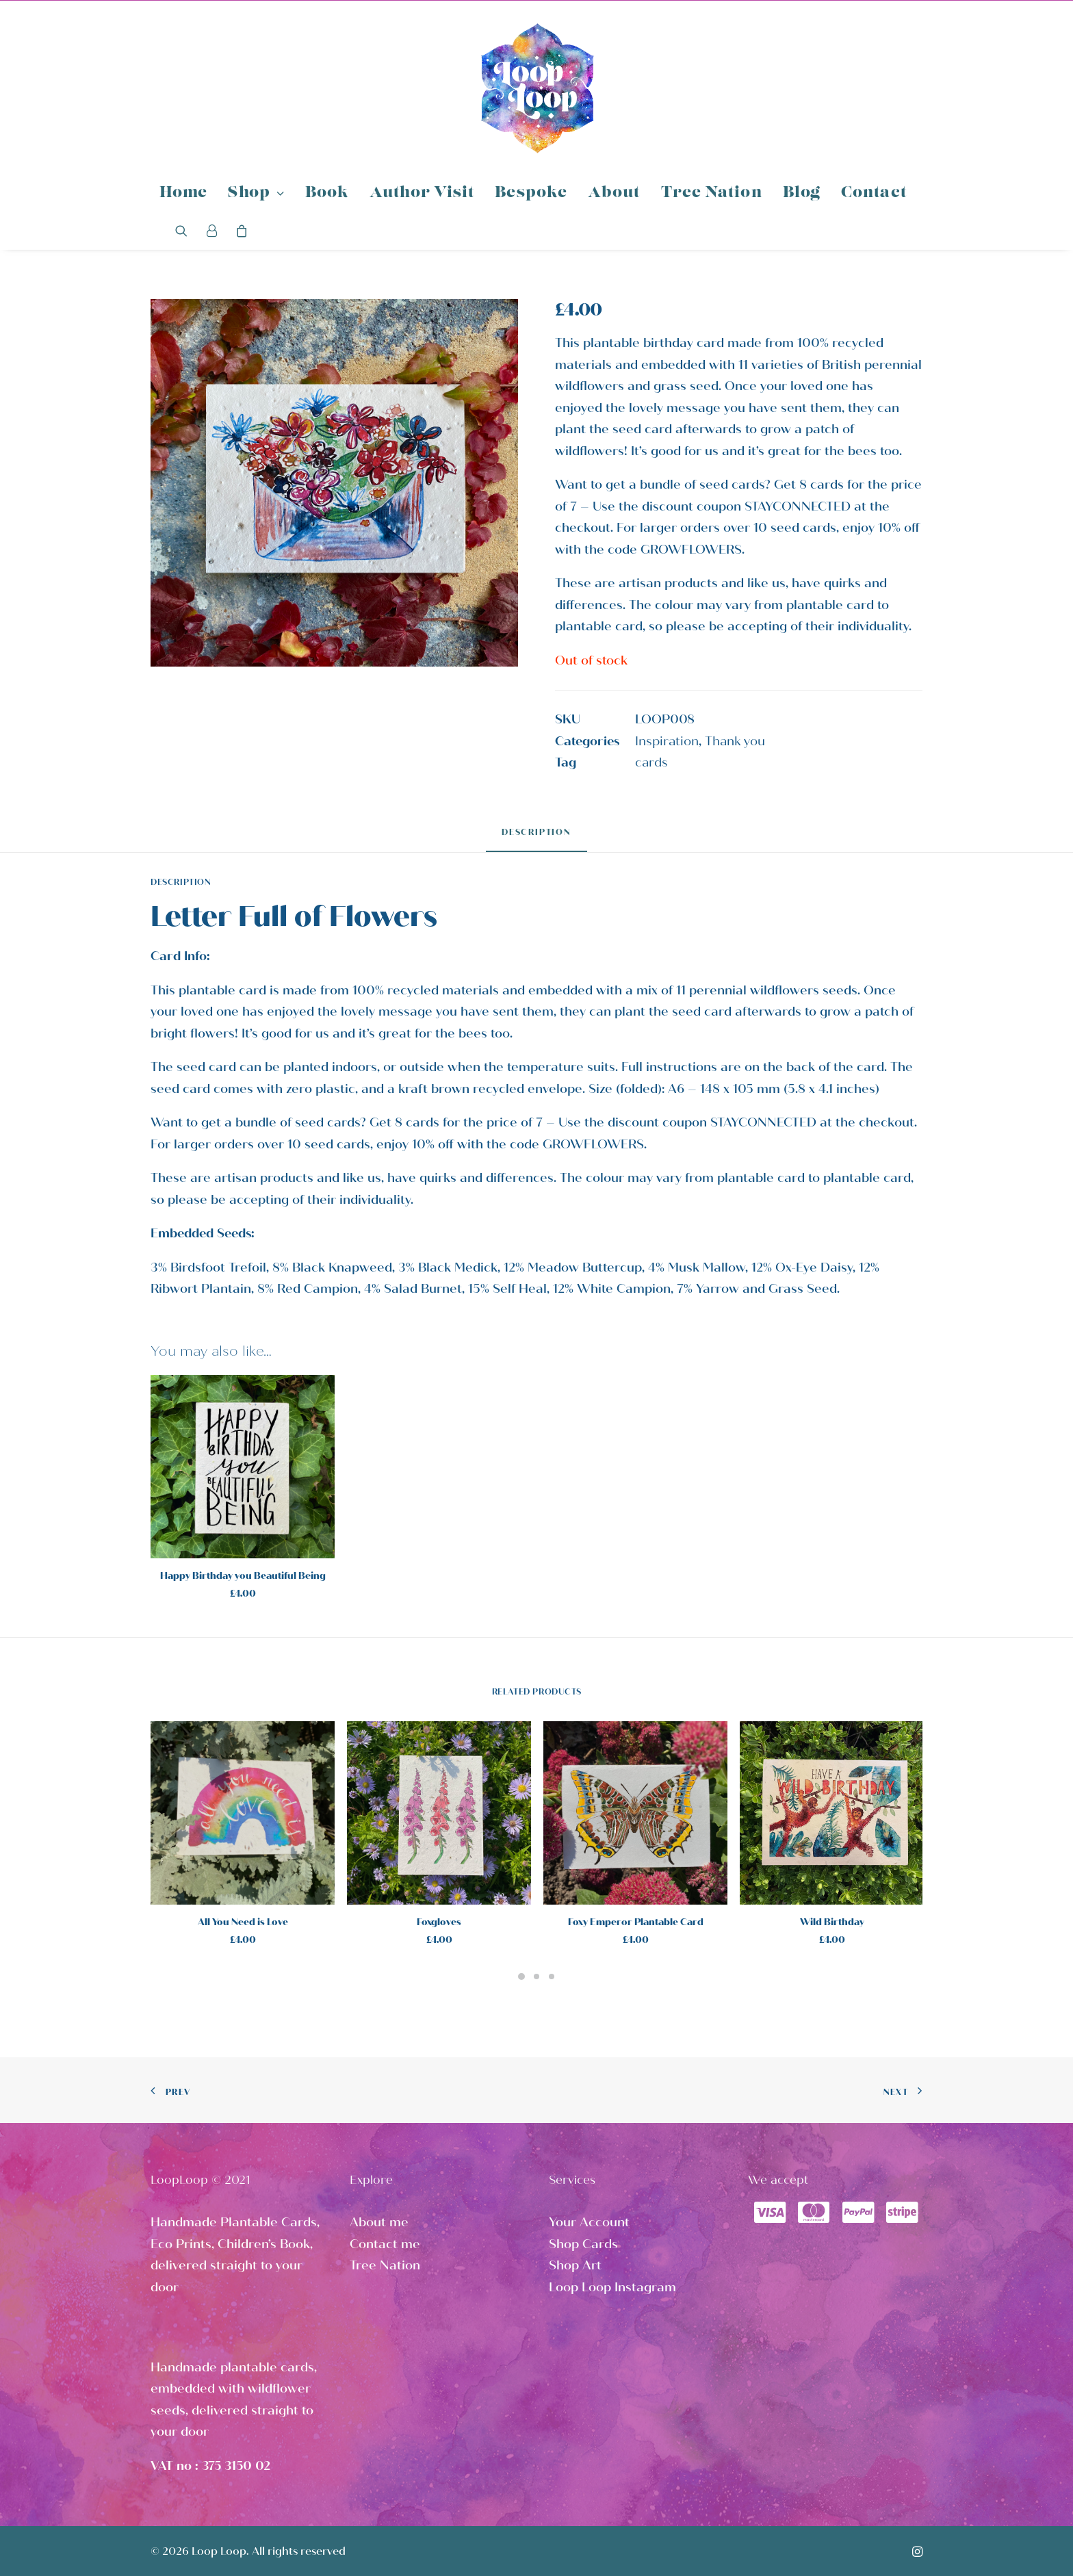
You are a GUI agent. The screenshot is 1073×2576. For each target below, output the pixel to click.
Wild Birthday (832, 1922)
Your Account (589, 2222)
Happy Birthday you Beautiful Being (243, 1576)
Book (327, 193)
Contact (874, 193)
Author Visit (422, 193)
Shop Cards (583, 2244)
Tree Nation (711, 193)
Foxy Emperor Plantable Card (635, 1922)
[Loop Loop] (536, 87)
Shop (256, 193)
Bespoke (531, 193)
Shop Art (575, 2265)
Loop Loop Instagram (612, 2287)
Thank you (735, 741)
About (614, 193)
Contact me (385, 2244)
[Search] (185, 230)
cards (651, 762)
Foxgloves (439, 1922)
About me (379, 2222)
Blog (801, 193)
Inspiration (667, 741)
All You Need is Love (243, 1922)
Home (183, 193)
